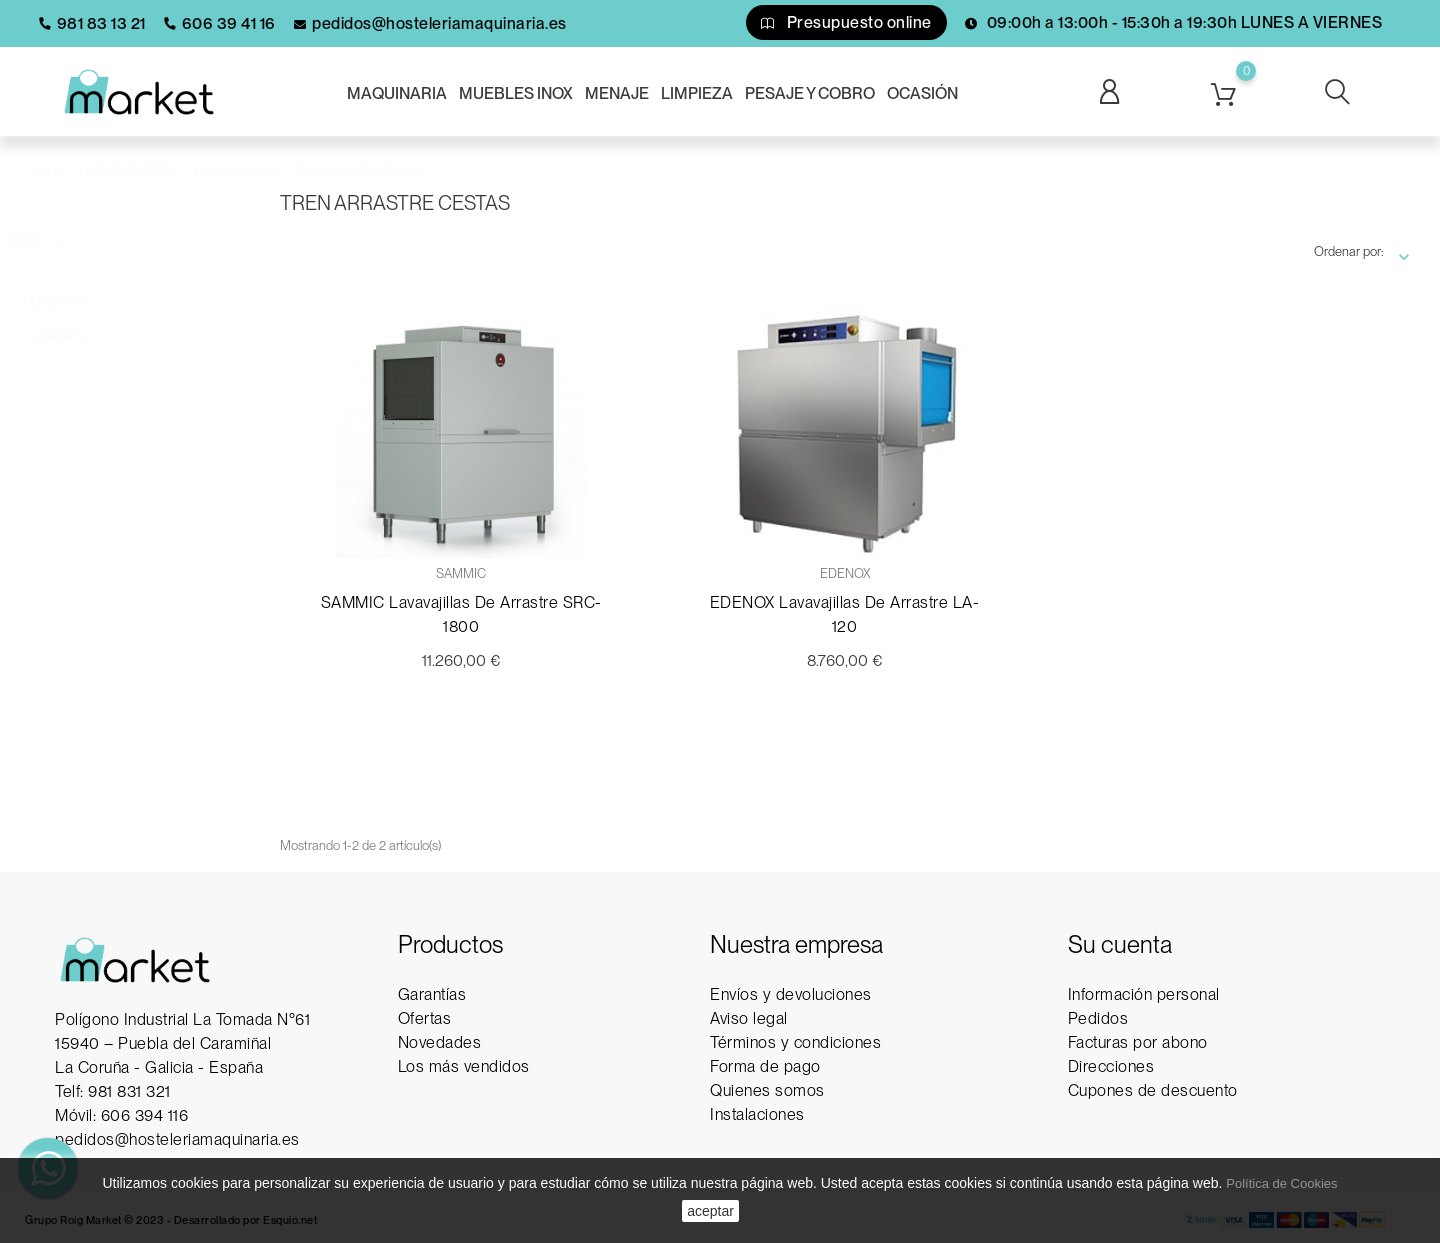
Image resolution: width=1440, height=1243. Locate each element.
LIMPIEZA (697, 93)
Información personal (1144, 994)
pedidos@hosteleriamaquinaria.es (177, 1139)
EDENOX (65, 281)
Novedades (440, 1042)
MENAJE (617, 93)
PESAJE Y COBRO (810, 93)
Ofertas (425, 1018)
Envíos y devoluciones (791, 994)
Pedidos (1098, 1018)
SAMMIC (65, 316)
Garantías (432, 994)
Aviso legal (749, 1018)
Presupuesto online (846, 22)
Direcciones (1111, 1066)
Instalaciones (757, 1114)
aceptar (710, 1211)
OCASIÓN (922, 93)
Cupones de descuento (1153, 1090)
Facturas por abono (1138, 1042)
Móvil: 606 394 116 (121, 1115)
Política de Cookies (1281, 1183)
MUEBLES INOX (516, 93)
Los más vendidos (464, 1066)
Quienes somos (767, 1090)
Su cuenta (1120, 944)
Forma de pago (765, 1066)
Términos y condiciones (795, 1042)
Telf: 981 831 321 (113, 1091)
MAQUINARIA (397, 93)
